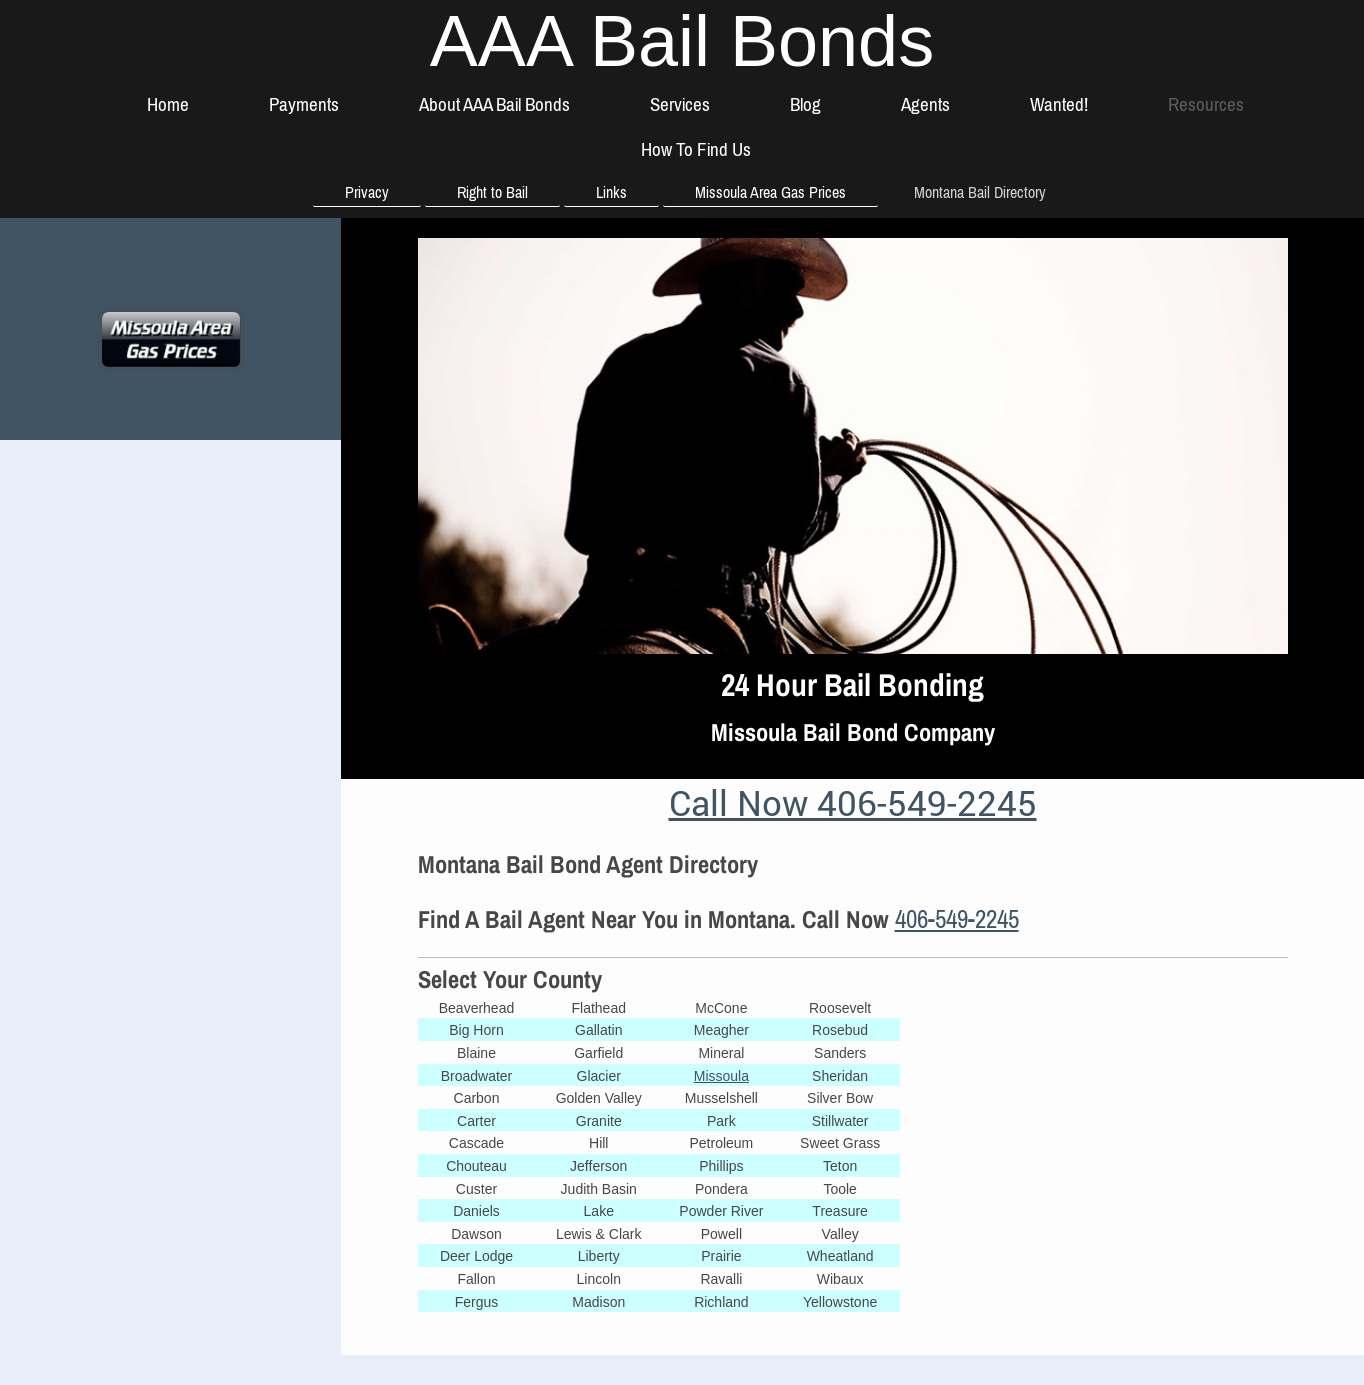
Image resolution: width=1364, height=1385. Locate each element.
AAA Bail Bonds (682, 41)
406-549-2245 (957, 919)
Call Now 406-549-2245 (853, 802)
